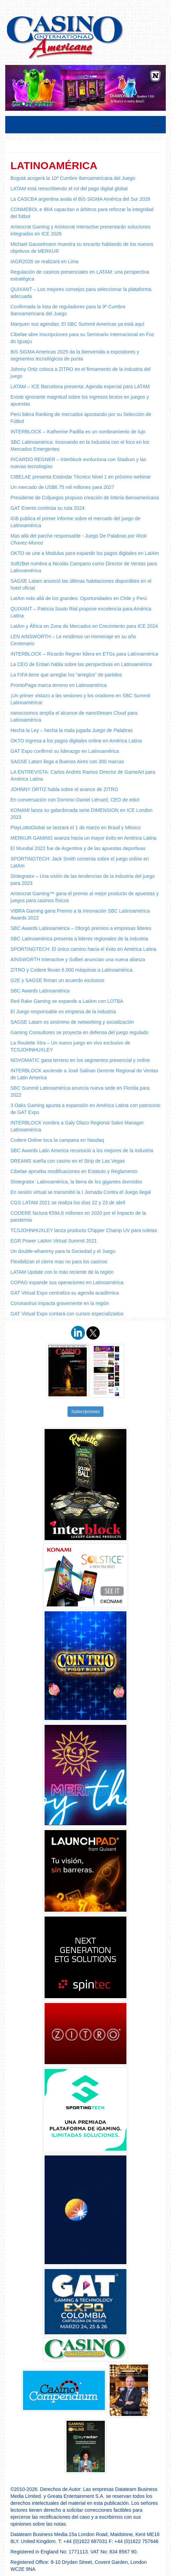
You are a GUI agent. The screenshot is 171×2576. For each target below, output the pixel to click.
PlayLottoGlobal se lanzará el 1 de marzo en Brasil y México (75, 827)
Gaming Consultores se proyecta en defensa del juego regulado (79, 1032)
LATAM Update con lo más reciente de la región (62, 1272)
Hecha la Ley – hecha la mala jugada (71, 730)
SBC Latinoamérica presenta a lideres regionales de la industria (79, 938)
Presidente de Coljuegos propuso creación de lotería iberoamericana (84, 497)
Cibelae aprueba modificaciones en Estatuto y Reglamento (73, 1171)
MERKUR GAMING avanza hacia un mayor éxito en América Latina (83, 838)
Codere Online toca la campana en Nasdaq (57, 1140)
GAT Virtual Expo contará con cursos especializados (67, 1313)
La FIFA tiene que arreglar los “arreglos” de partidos (66, 675)
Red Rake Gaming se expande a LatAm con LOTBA (66, 1001)
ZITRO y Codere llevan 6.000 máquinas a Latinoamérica (71, 970)
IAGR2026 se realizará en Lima (44, 261)
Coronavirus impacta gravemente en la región (59, 1303)
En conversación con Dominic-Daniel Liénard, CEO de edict (74, 800)
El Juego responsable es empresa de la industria (63, 1011)
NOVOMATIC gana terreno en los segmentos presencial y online (80, 1060)
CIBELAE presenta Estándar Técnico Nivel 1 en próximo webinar (80, 477)
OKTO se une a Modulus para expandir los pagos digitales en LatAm (84, 553)
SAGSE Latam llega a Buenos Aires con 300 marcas (67, 761)
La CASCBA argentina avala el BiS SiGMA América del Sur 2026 (80, 199)
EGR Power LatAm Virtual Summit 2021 (53, 1241)
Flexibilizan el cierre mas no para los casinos (58, 1261)
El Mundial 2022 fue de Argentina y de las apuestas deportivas (78, 848)
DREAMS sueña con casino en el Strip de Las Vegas (67, 1161)
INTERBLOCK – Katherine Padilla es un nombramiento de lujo (78, 431)
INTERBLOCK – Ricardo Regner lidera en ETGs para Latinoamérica (84, 654)
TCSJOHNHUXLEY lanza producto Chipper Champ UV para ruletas (83, 1230)
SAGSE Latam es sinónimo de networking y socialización (72, 1022)
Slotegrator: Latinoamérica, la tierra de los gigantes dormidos (76, 1182)
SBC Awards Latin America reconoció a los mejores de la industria (81, 1150)
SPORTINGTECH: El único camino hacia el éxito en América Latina (83, 949)
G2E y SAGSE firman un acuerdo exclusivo (57, 980)
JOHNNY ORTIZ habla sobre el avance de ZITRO (64, 789)
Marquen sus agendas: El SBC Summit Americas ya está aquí (77, 324)
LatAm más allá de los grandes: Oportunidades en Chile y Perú (78, 598)
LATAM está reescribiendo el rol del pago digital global (68, 188)
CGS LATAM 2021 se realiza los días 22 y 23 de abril (67, 1202)
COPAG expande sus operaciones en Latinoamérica (66, 1282)
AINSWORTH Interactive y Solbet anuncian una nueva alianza (77, 959)
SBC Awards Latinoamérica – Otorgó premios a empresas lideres (80, 928)
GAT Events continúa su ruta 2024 (47, 508)
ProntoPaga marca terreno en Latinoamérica (58, 685)
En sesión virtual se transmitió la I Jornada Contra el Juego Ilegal (80, 1192)
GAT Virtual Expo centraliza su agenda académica (64, 1293)
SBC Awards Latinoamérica (40, 991)
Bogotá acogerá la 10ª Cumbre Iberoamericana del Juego (72, 178)
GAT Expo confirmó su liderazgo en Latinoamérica (64, 751)
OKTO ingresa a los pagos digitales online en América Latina (76, 740)
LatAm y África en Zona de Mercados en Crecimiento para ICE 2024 (84, 626)
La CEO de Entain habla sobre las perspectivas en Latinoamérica (80, 664)
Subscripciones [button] (85, 1411)
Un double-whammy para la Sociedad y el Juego (62, 1251)
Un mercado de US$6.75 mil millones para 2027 (62, 487)
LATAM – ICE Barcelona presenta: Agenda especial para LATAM (80, 386)
